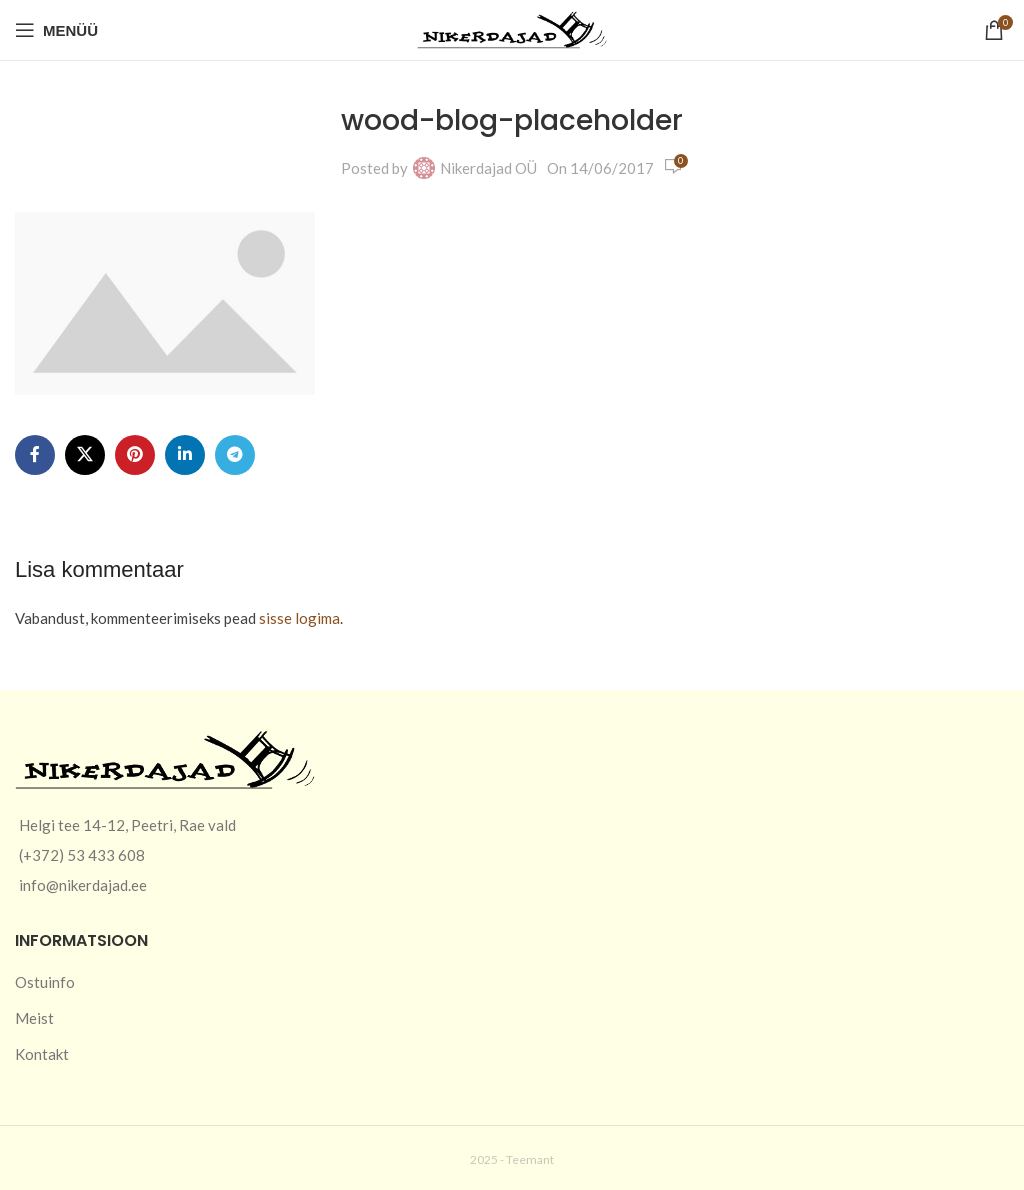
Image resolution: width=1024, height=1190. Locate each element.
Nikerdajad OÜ (488, 168)
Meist (34, 1018)
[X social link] (85, 455)
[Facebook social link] (35, 455)
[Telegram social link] (235, 455)
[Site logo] (512, 28)
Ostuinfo (45, 982)
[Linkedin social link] (185, 455)
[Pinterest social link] (135, 455)
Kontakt (42, 1054)
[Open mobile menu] (56, 30)
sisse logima (299, 618)
